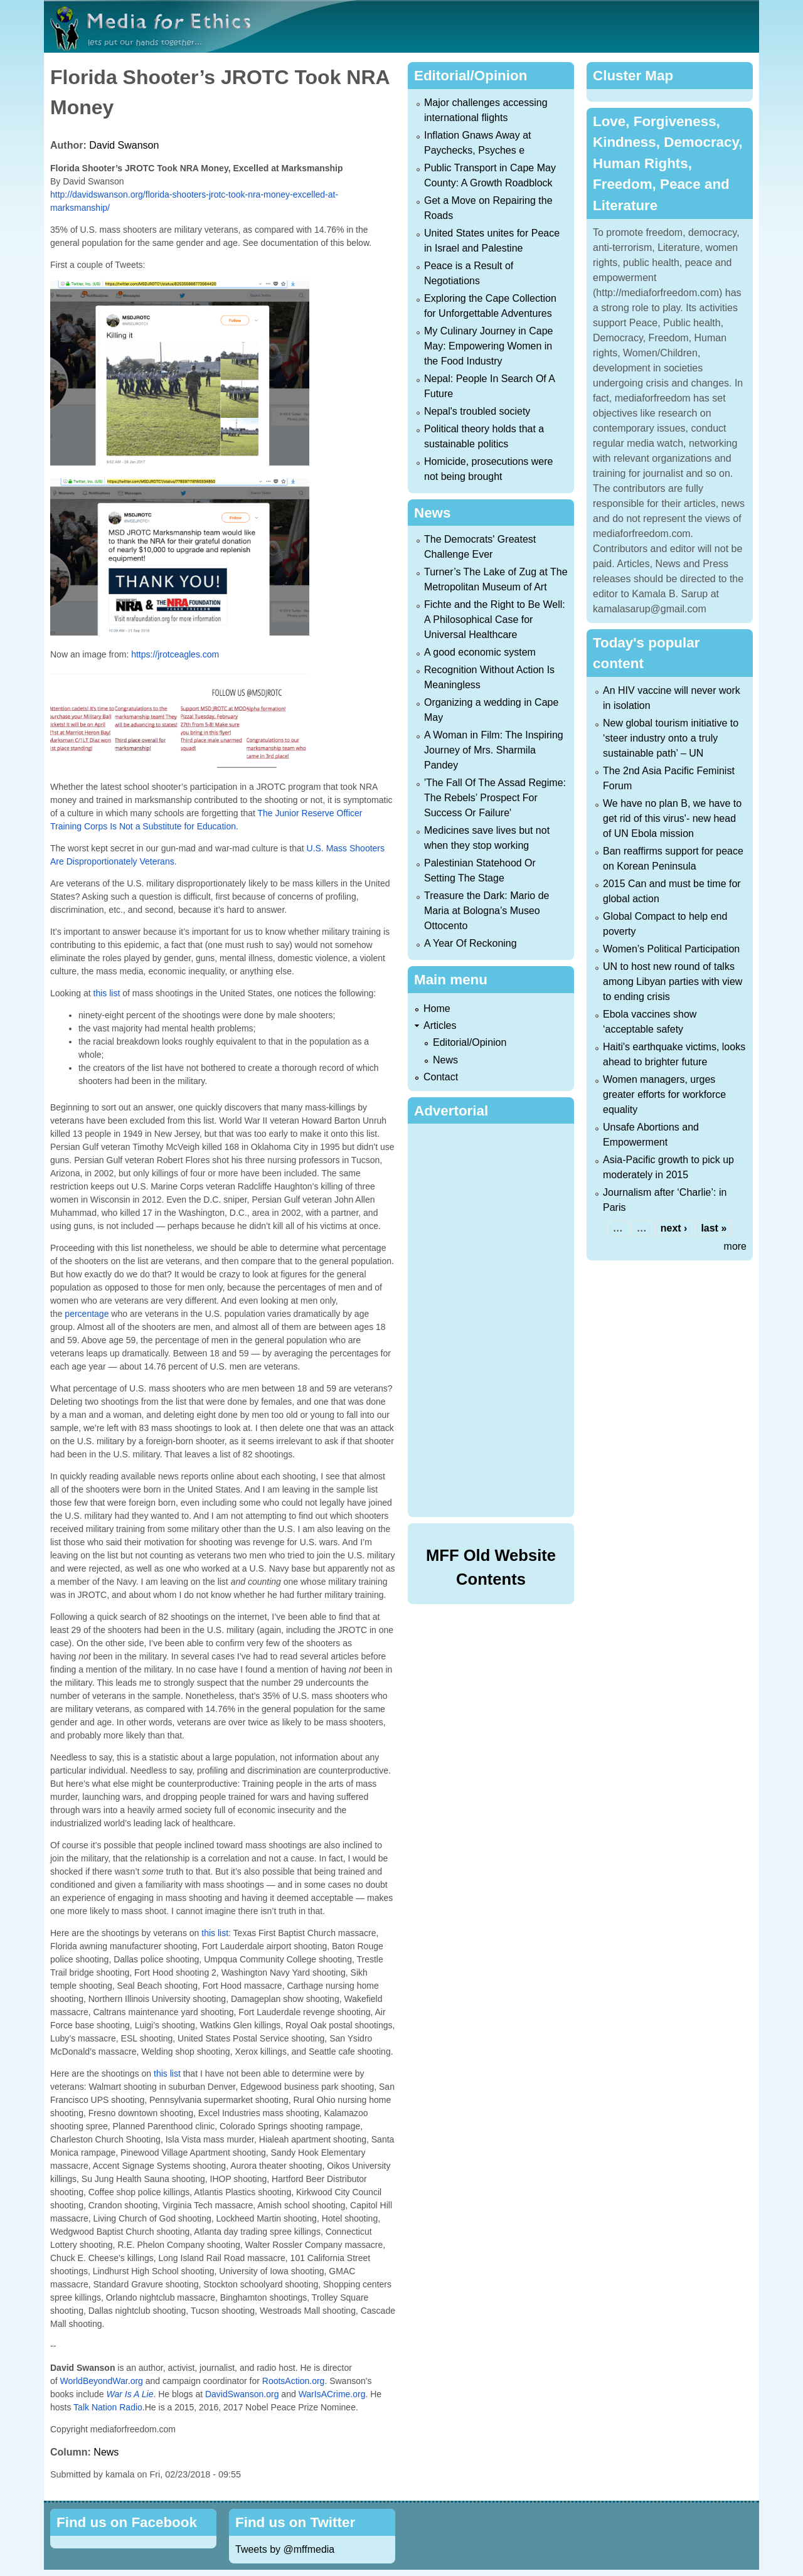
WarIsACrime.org (332, 2394)
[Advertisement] (493, 1318)
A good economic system (480, 652)
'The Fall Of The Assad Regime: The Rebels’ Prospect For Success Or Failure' (495, 797)
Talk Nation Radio (107, 2407)
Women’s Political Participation (671, 949)
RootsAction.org (293, 2381)
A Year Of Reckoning (470, 943)
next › (674, 1228)
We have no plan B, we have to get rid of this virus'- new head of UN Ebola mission (672, 818)
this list (106, 993)
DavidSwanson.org (242, 2394)
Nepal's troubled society (477, 411)
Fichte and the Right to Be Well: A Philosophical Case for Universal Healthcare (494, 619)
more (735, 1246)
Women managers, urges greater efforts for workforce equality (664, 1094)
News (106, 2452)
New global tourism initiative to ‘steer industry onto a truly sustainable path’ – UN (670, 738)
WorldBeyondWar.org (101, 2381)
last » (713, 1228)
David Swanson (124, 145)
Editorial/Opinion (469, 1042)
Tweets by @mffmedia (284, 2549)
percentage (87, 1314)
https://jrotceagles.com (175, 654)
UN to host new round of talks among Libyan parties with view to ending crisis (672, 981)
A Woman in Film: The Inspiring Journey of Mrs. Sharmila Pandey (493, 750)
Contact (440, 1077)
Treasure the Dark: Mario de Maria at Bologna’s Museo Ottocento (486, 910)
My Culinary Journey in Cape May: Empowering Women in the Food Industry (488, 346)
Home (436, 1008)
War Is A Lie (130, 2394)
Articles (439, 1025)
